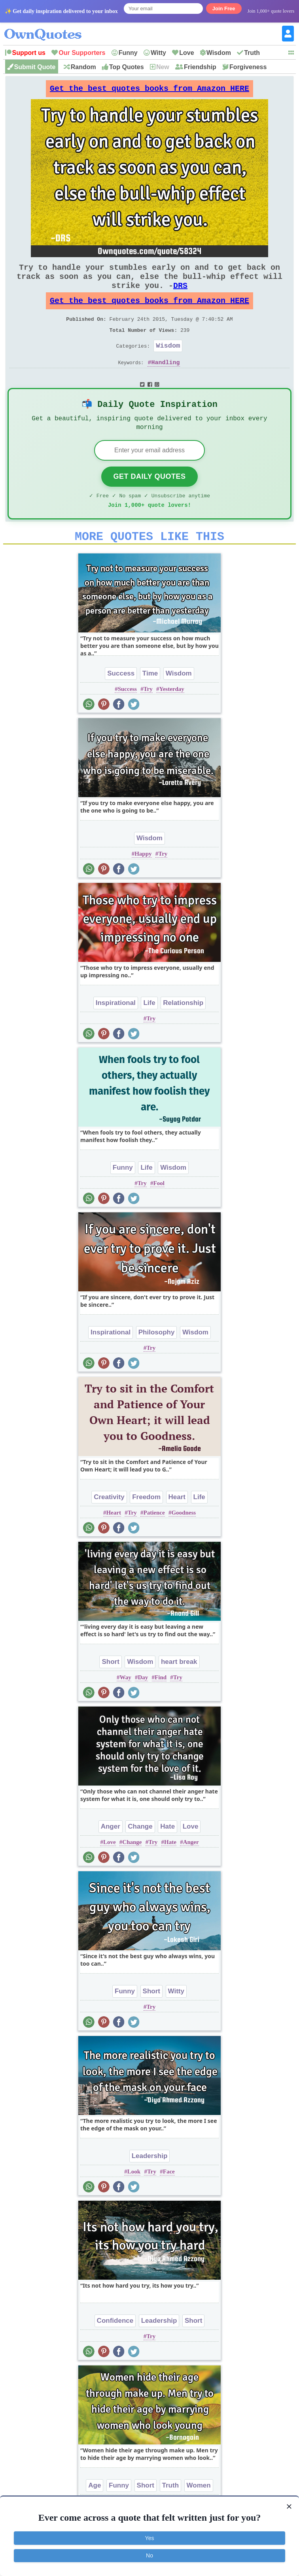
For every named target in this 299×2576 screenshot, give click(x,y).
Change (140, 1854)
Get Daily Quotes (149, 499)
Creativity (109, 1524)
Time (150, 701)
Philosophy (156, 1360)
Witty (158, 52)
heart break (179, 1689)
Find (161, 1705)
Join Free (223, 8)
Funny (128, 52)
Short (110, 1689)
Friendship (200, 67)
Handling (165, 381)
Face (169, 2199)
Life (149, 1030)
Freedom (146, 1524)
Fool (158, 1211)
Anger (110, 1854)
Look (133, 2199)
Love (186, 52)
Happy (142, 881)
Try (148, 716)
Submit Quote (35, 67)
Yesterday (171, 716)
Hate (167, 1854)
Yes (149, 2538)
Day (143, 1705)
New (162, 67)
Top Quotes (126, 67)
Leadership (150, 2183)
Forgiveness (248, 67)
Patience (154, 1540)
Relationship (183, 1030)
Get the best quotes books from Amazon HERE (149, 90)
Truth (252, 52)
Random (83, 67)
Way (125, 1705)
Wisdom (218, 52)
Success (120, 701)
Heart (176, 1524)
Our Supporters (82, 52)
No (149, 2555)
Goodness (183, 1540)
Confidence (115, 2348)
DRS (180, 295)
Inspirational (116, 1030)
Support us (28, 52)
